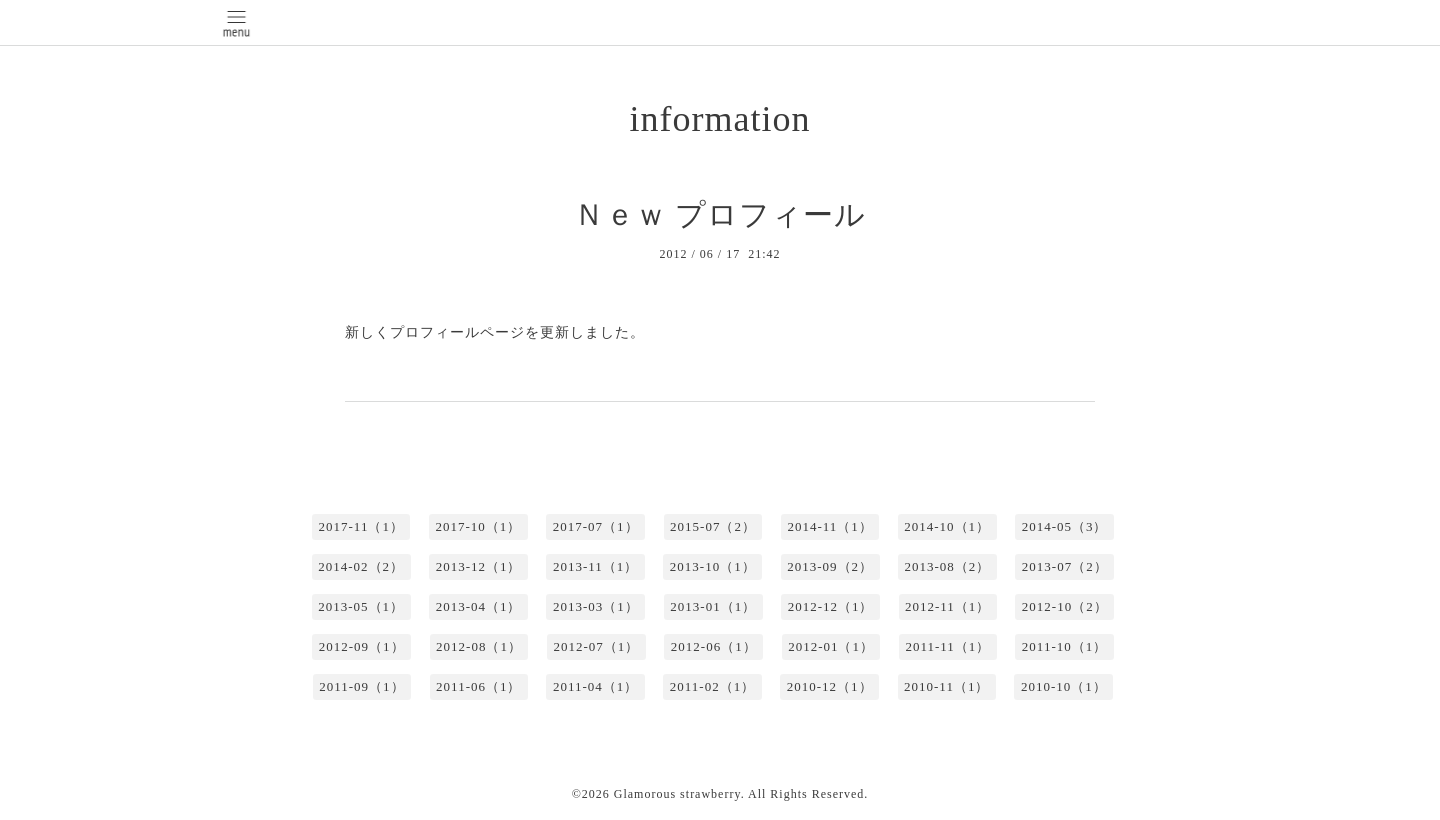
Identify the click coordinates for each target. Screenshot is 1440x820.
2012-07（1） (596, 646)
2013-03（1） (596, 606)
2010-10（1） (1064, 686)
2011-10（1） (1064, 646)
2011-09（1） (361, 686)
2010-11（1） (946, 686)
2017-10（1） (478, 526)
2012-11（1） (947, 606)
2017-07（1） (596, 526)
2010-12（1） (830, 686)
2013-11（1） (595, 566)
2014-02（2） (361, 566)
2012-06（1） (714, 646)
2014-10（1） (947, 526)
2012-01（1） (831, 646)
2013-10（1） (713, 566)
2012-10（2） (1065, 606)
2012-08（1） (479, 646)
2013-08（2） (948, 566)
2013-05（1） (361, 606)
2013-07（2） (1065, 566)
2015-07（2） (713, 526)
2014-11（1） (829, 526)
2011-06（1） (478, 686)
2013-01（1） (713, 606)
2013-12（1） (479, 566)
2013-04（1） (479, 606)
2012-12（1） (831, 606)
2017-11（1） (361, 526)
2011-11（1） (947, 646)
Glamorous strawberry (677, 794)
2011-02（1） (712, 686)
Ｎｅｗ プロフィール (720, 214)
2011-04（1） (595, 686)
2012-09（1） (362, 646)
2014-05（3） (1065, 526)
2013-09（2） (830, 566)
